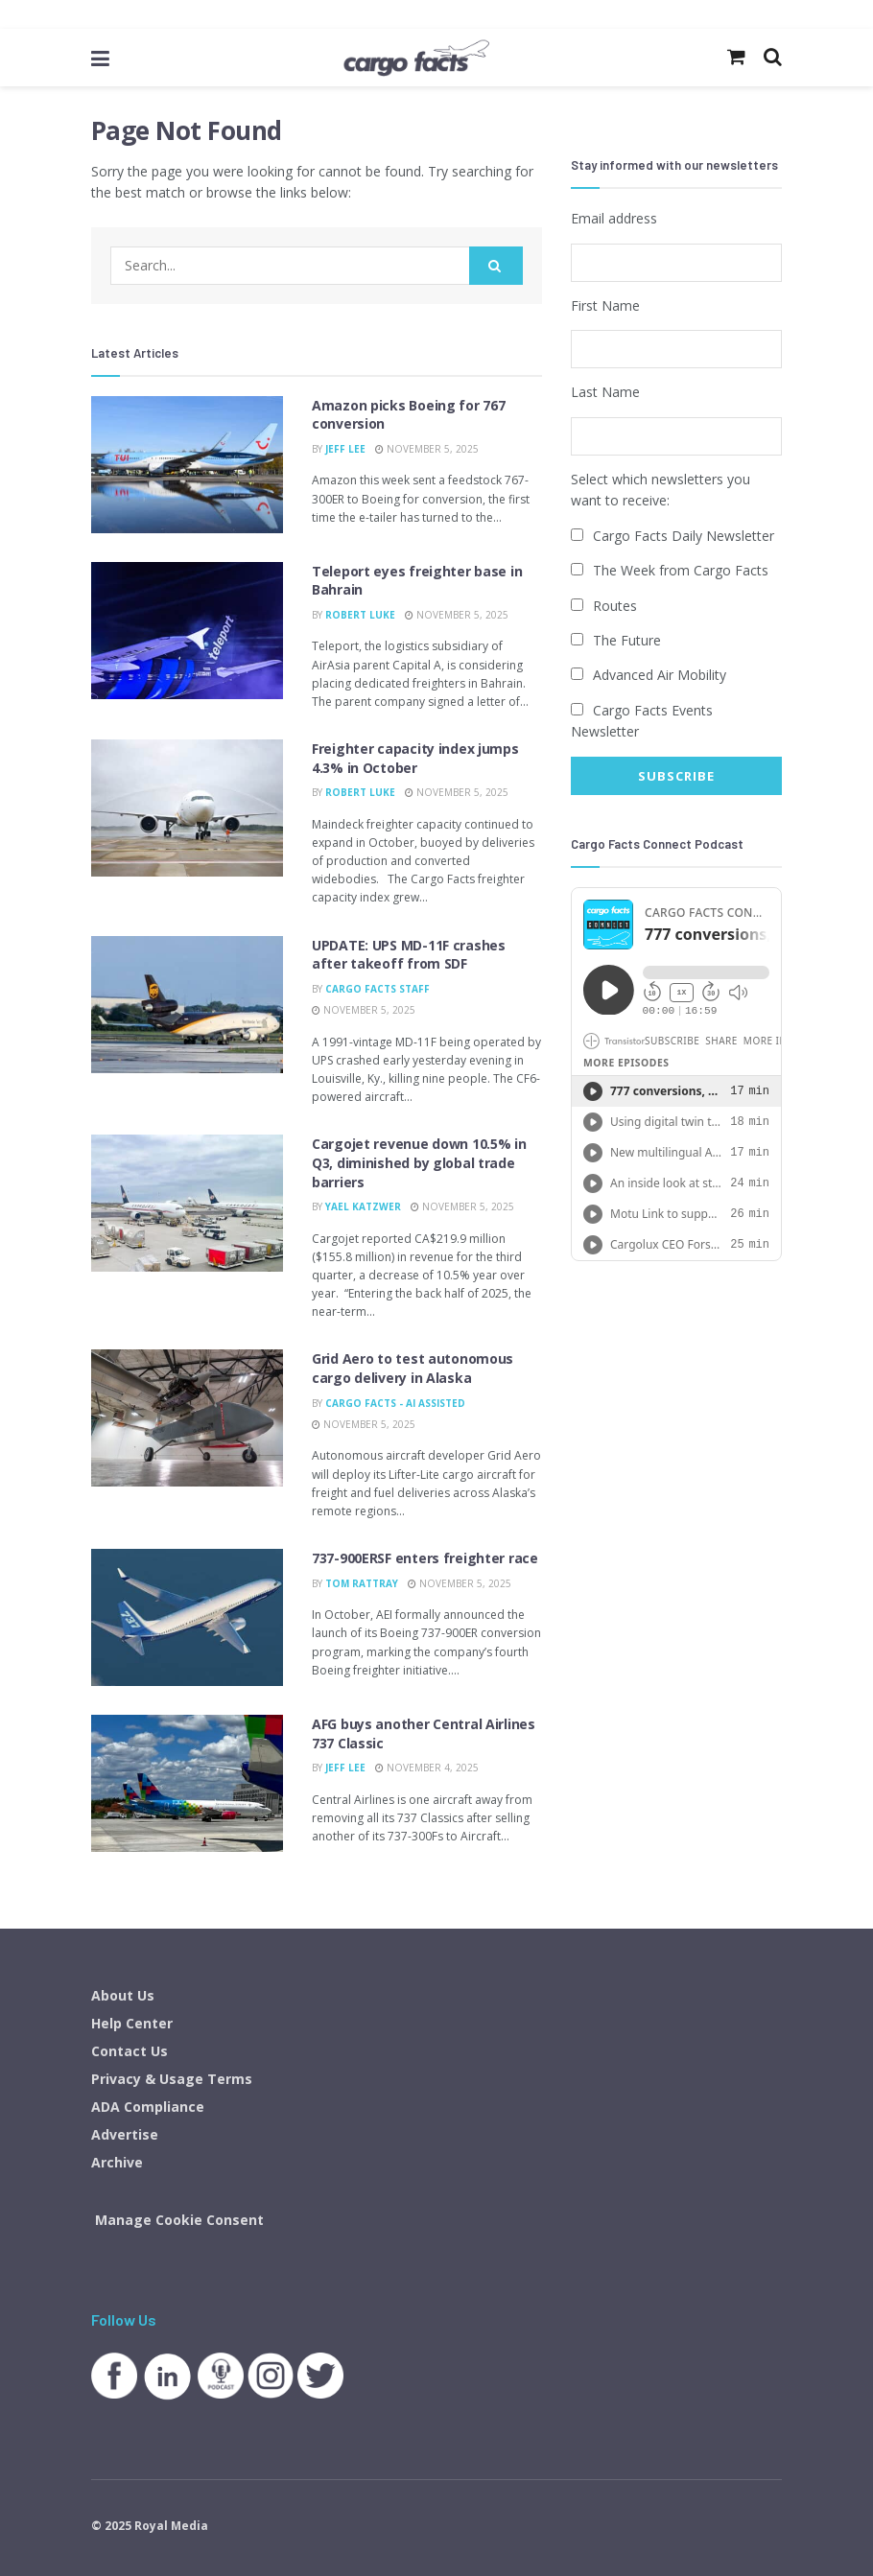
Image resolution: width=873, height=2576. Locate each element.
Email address (614, 218)
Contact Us (129, 2051)
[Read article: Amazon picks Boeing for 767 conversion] (187, 464)
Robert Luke (360, 614)
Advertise (124, 2134)
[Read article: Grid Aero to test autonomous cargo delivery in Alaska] (187, 1418)
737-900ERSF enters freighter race (425, 1558)
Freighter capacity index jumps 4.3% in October (415, 758)
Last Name (605, 392)
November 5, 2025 (427, 449)
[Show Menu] (100, 57)
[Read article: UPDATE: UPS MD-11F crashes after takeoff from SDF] (187, 1004)
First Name (605, 304)
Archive (117, 2162)
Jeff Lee (345, 449)
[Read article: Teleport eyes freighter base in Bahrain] (187, 630)
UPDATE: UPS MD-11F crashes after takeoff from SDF (409, 954)
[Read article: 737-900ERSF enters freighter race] (187, 1617)
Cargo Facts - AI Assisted (395, 1403)
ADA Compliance (147, 2106)
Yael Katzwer (363, 1206)
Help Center (132, 2023)
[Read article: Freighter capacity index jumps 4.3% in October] (187, 808)
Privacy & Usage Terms (171, 2079)
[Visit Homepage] (415, 57)
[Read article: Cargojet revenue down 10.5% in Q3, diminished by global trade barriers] (187, 1203)
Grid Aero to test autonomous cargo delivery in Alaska (412, 1368)
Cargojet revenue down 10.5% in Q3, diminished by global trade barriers (419, 1162)
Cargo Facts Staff (377, 988)
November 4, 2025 (427, 1767)
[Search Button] (496, 265)
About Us (122, 1995)
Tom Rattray (361, 1583)
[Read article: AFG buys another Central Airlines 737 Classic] (187, 1783)
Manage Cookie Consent (179, 2220)
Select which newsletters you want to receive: (660, 488)
